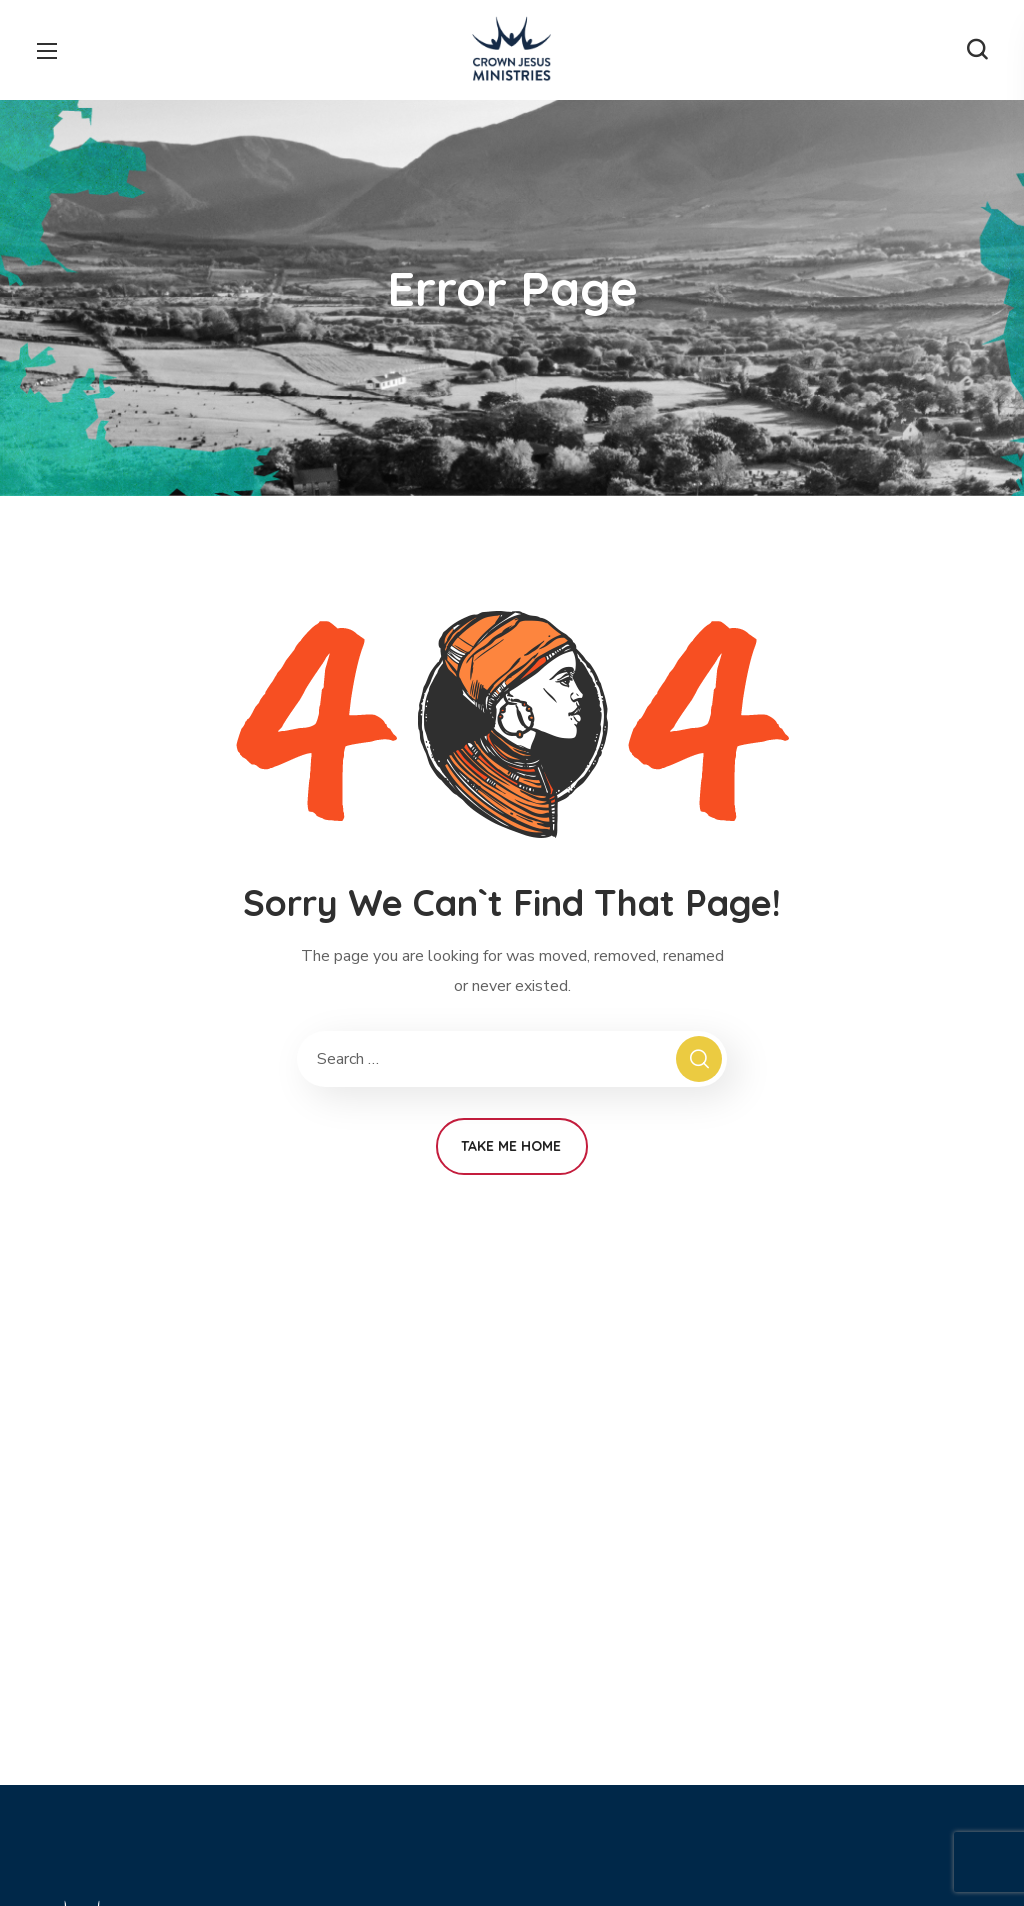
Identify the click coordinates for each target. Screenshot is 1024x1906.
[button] (977, 50)
